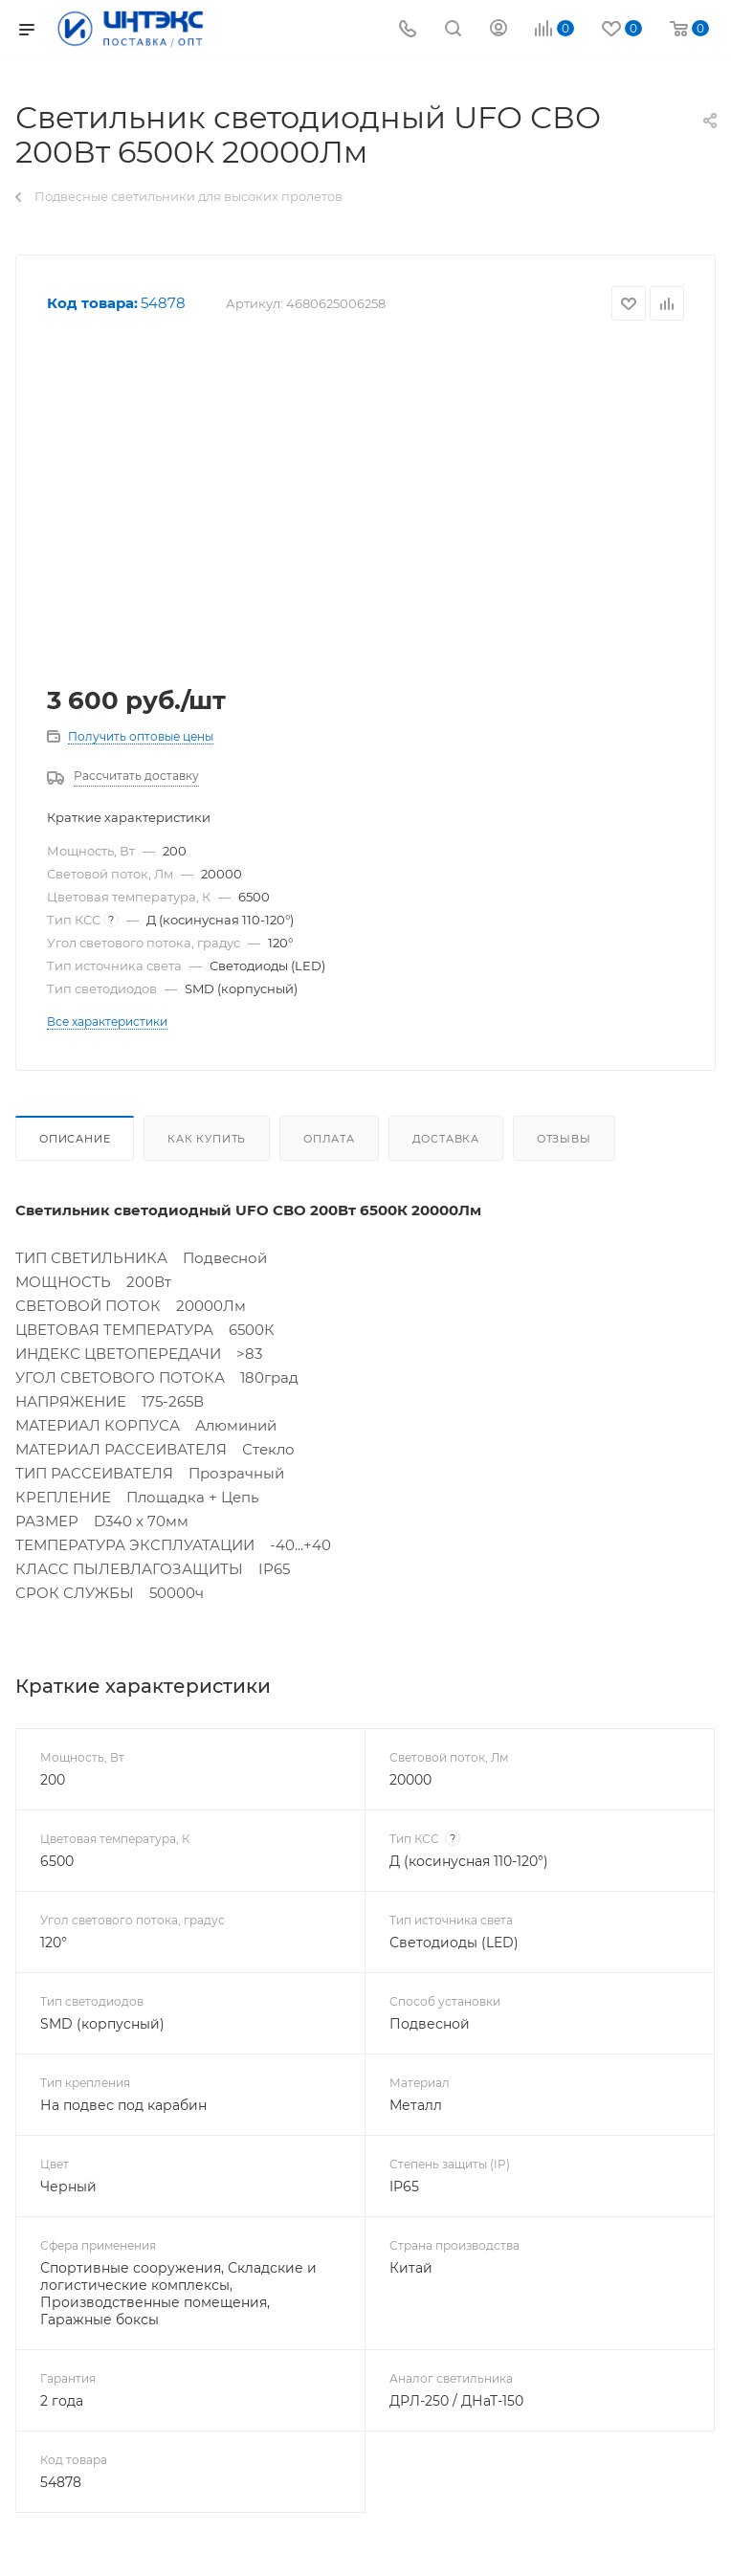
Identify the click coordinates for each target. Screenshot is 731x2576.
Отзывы (564, 1138)
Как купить (206, 1138)
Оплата (329, 1138)
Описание (74, 1138)
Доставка (445, 1138)
